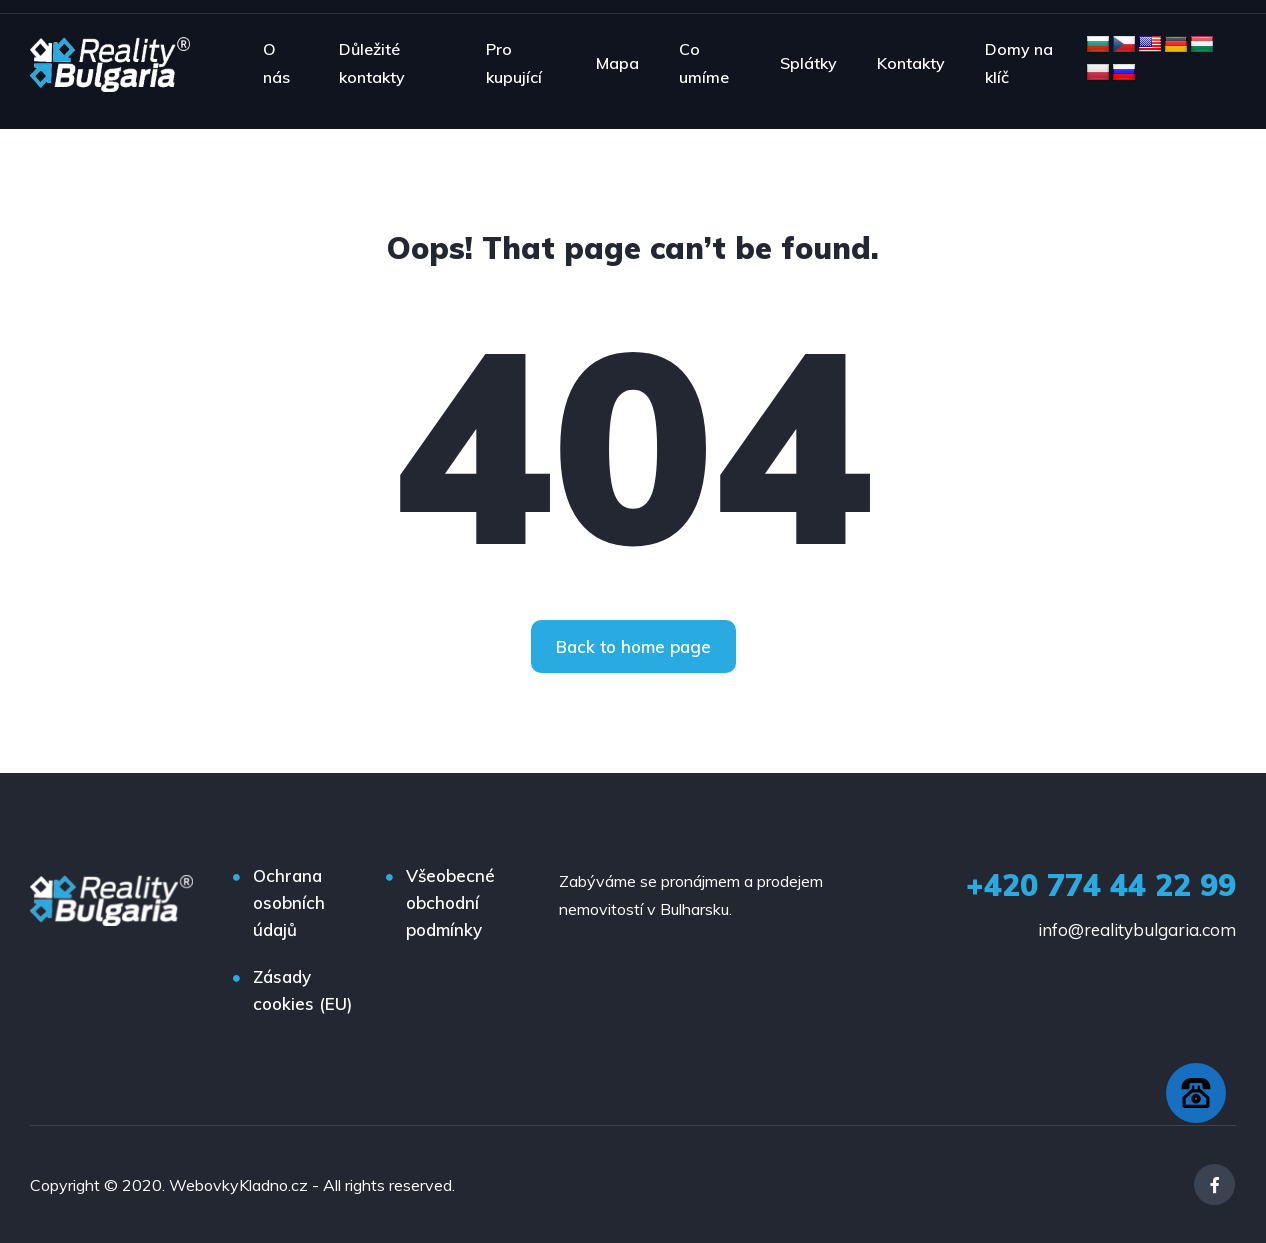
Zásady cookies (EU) (302, 990)
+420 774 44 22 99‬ (1101, 885)
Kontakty (911, 63)
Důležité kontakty (372, 63)
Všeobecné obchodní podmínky (450, 902)
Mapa (617, 63)
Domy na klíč (1019, 63)
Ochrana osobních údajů (289, 902)
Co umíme (704, 63)
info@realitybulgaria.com (1137, 929)
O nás (276, 63)
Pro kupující (514, 63)
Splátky (808, 63)
